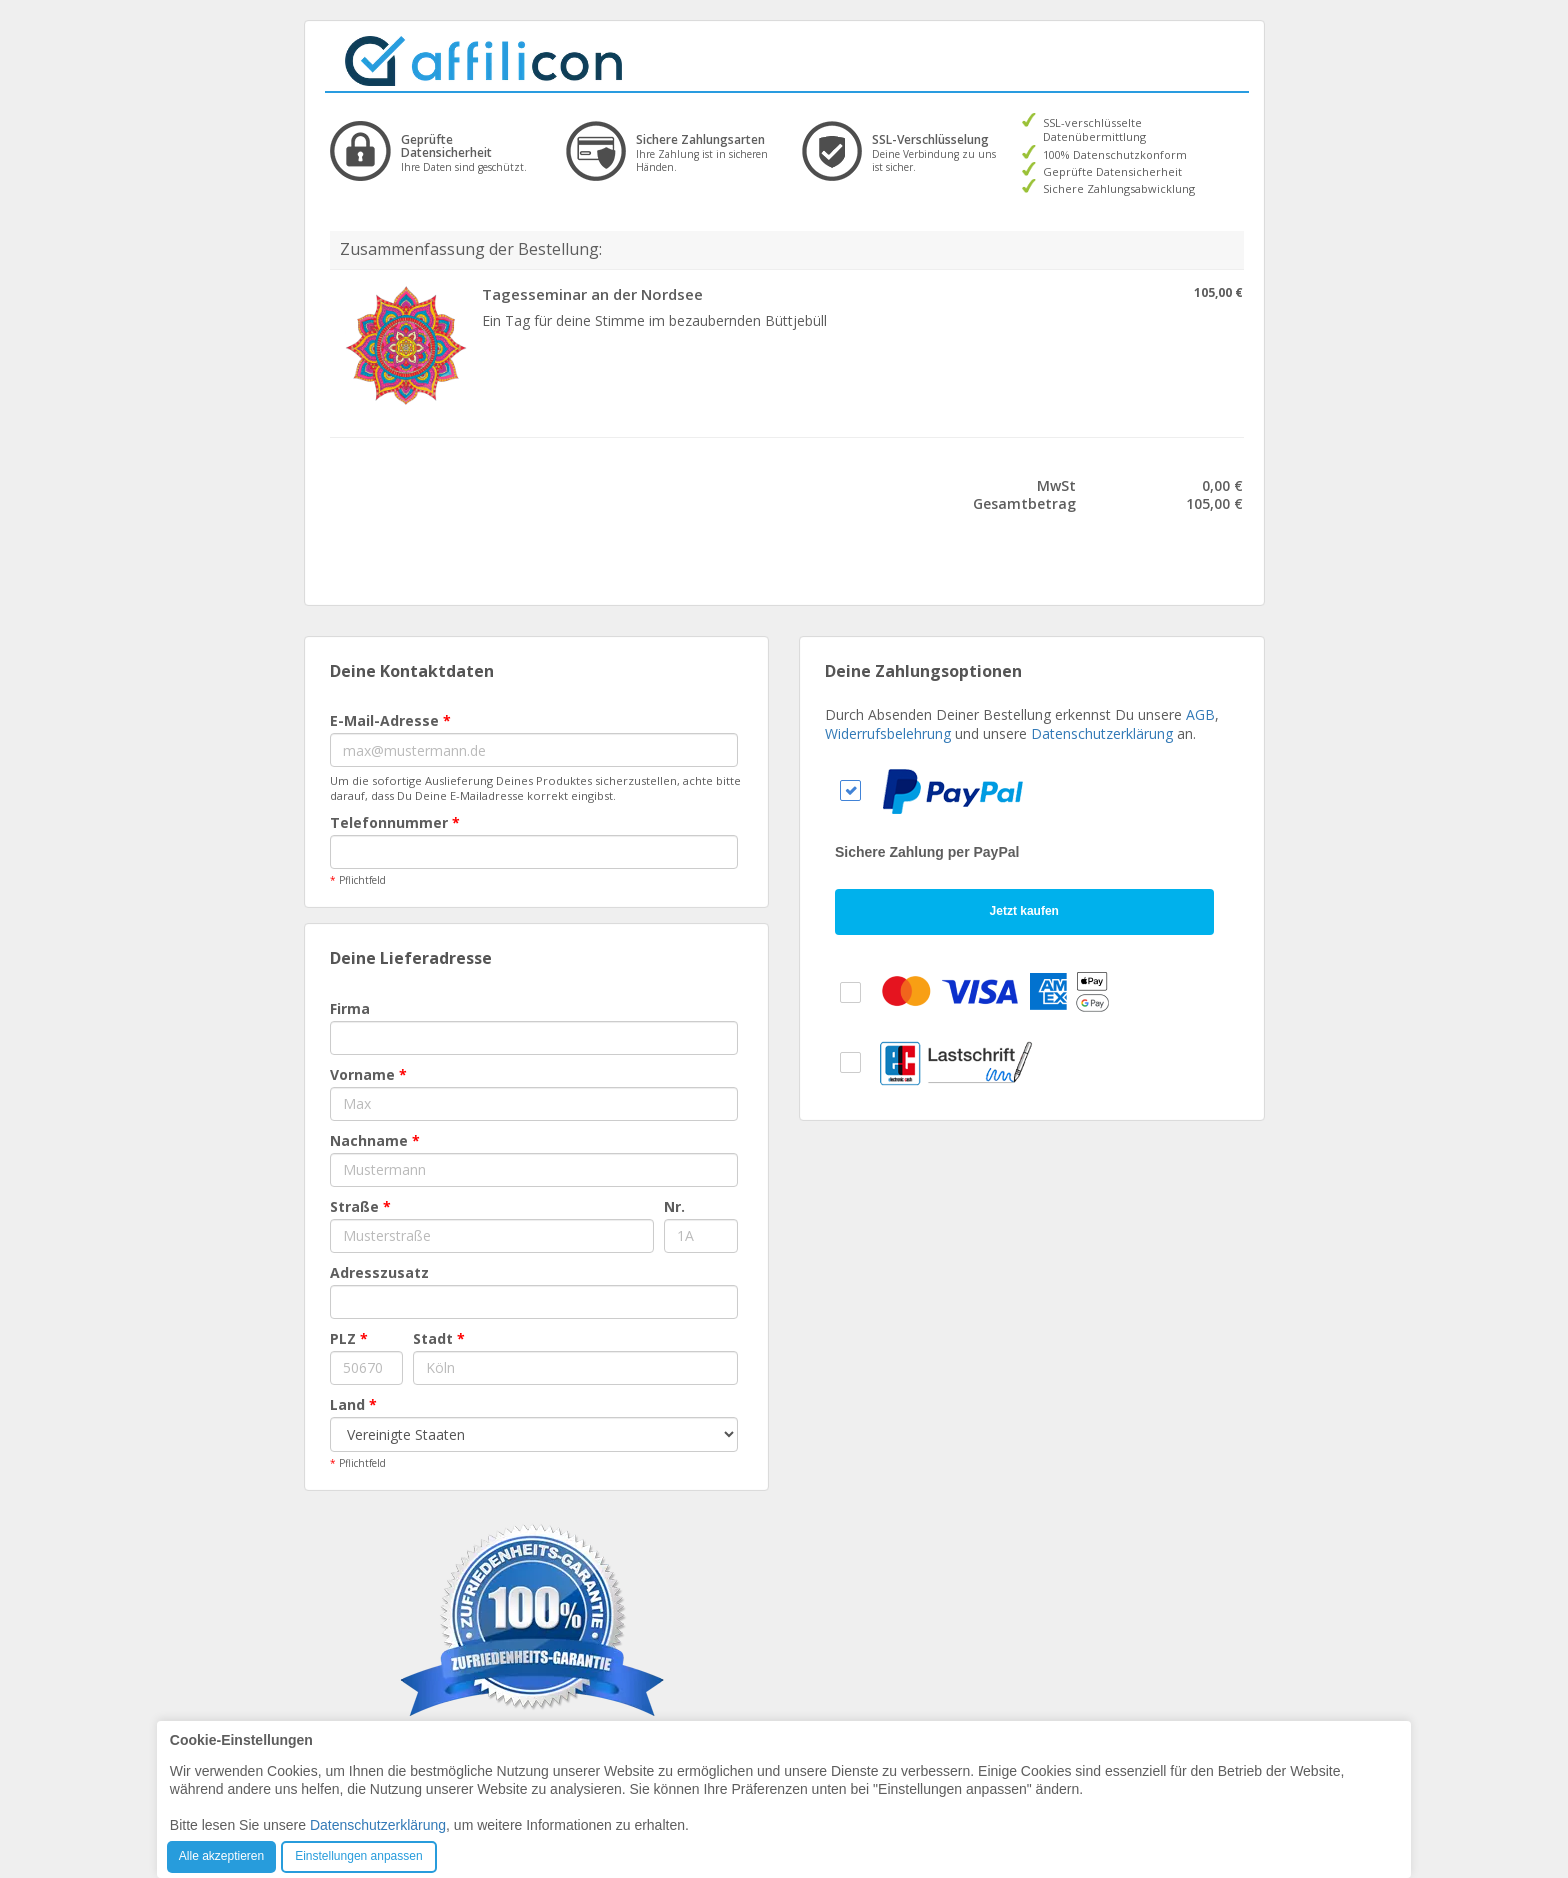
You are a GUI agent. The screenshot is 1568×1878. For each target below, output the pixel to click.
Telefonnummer (395, 822)
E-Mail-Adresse (390, 720)
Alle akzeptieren (221, 1856)
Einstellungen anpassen (358, 1856)
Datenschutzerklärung (1102, 733)
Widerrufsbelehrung (888, 733)
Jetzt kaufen (1024, 911)
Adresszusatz (379, 1272)
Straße (360, 1206)
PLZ (349, 1338)
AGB (1200, 714)
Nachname (375, 1140)
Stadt (439, 1338)
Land (353, 1404)
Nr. (674, 1206)
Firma (350, 1008)
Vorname (368, 1074)
